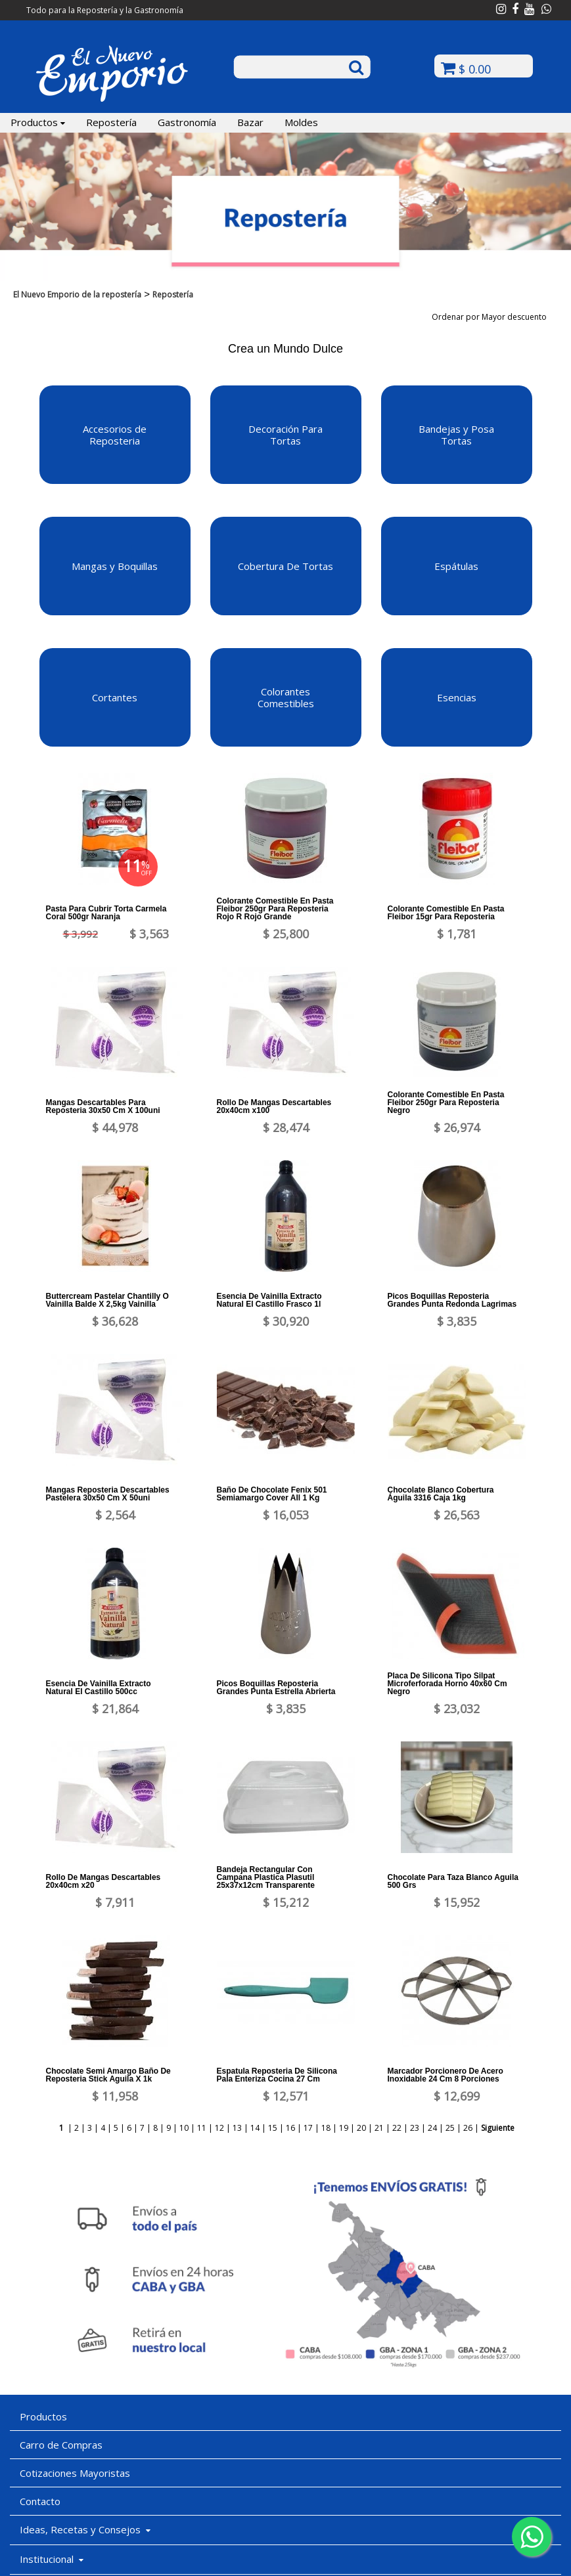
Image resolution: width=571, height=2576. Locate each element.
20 (361, 2127)
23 (414, 2127)
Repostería (111, 122)
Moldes (301, 122)
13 (237, 2127)
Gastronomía (187, 122)
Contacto (40, 2501)
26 (467, 2127)
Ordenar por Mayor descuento (493, 316)
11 (201, 2127)
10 (184, 2127)
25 (450, 2127)
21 (379, 2127)
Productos (38, 122)
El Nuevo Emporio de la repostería (77, 294)
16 (290, 2127)
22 (396, 2127)
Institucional (51, 2558)
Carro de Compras (61, 2444)
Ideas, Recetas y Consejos (85, 2529)
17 (308, 2127)
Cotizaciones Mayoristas (75, 2472)
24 (432, 2127)
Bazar (250, 122)
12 (219, 2127)
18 (326, 2127)
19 (343, 2127)
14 (255, 2127)
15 (272, 2127)
